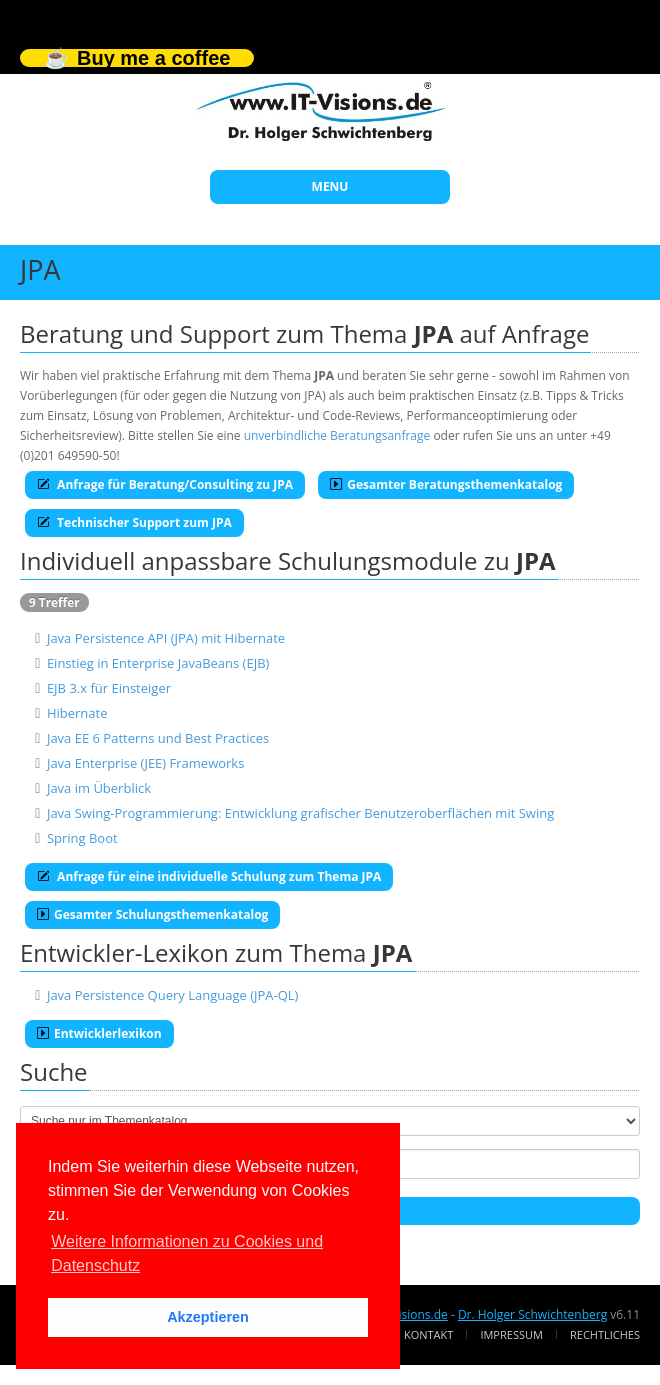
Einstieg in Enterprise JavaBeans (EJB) (158, 663)
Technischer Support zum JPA (134, 522)
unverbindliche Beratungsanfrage (337, 435)
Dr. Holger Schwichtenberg (532, 1314)
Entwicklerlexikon (99, 1033)
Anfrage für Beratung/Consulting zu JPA (165, 484)
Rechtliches (605, 1334)
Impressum (511, 1334)
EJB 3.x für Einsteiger (109, 688)
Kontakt (428, 1334)
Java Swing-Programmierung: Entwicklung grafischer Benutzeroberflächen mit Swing (300, 813)
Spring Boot (82, 838)
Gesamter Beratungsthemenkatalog (446, 484)
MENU (330, 186)
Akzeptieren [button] (208, 1317)
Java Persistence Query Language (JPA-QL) (173, 995)
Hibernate (77, 713)
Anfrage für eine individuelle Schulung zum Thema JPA (209, 876)
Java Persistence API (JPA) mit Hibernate (166, 638)
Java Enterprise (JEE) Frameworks (145, 763)
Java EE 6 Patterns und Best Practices (158, 738)
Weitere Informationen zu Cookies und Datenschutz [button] (187, 1253)
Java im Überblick (99, 788)
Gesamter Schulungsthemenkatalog (152, 914)
